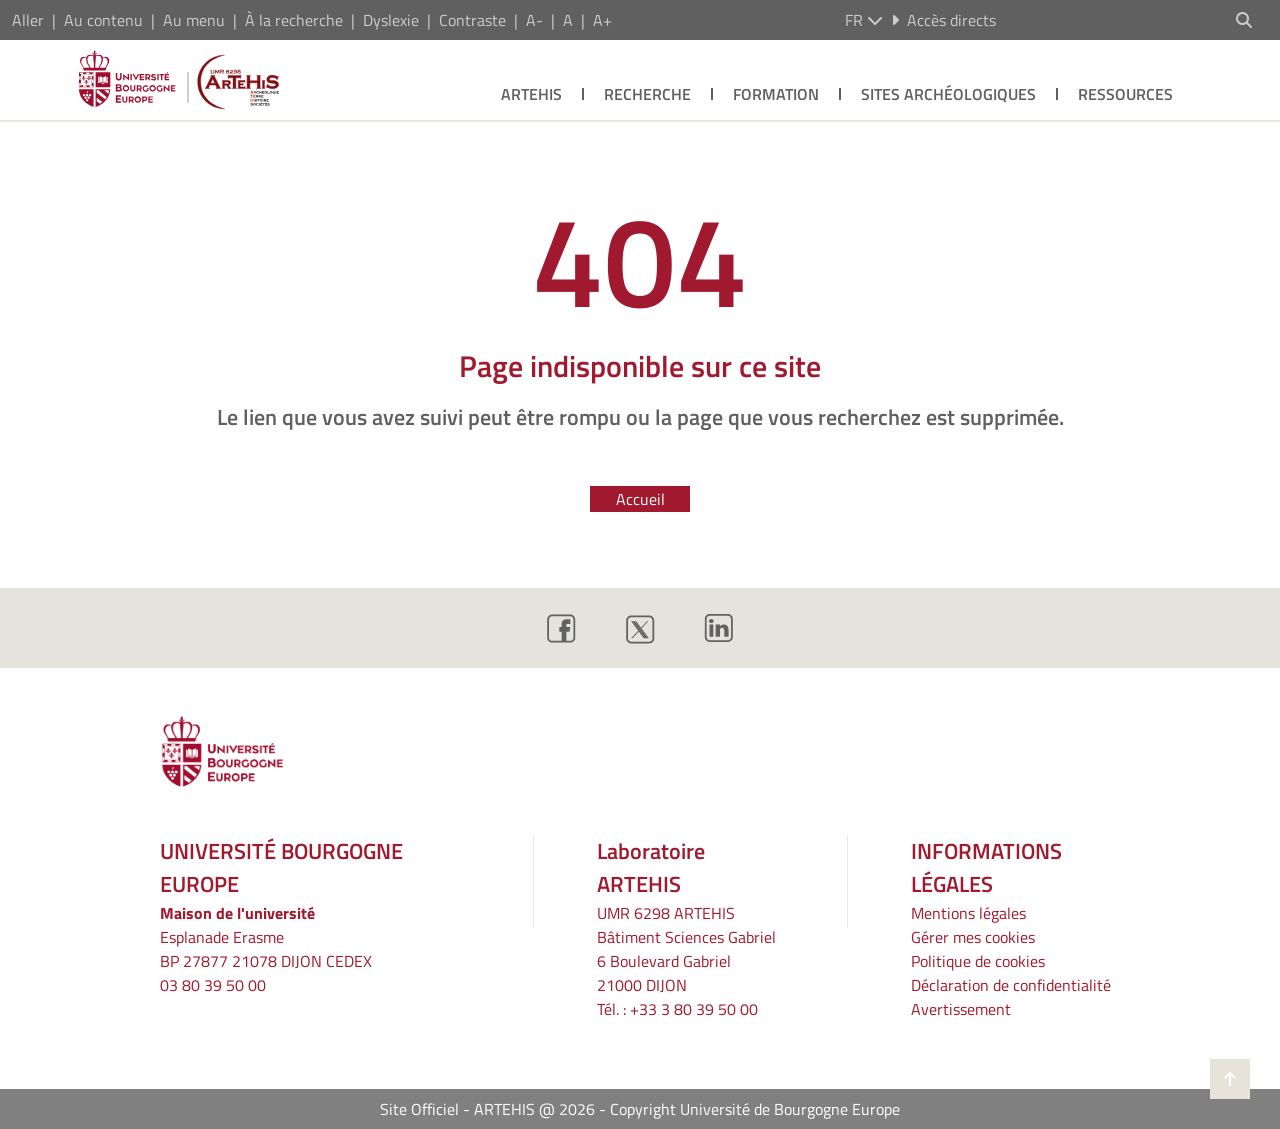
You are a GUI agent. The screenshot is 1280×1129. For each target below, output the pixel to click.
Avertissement (961, 1009)
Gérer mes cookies (973, 937)
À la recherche (294, 20)
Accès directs (943, 20)
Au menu (194, 20)
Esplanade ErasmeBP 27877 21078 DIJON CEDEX (266, 949)
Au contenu (103, 20)
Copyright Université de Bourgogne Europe (755, 1109)
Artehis (531, 94)
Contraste (472, 20)
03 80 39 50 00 (213, 985)
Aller (28, 20)
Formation (776, 94)
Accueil (640, 499)
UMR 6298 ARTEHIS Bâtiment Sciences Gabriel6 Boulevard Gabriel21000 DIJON (686, 949)
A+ (602, 20)
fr (864, 20)
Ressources (1125, 94)
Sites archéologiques (948, 94)
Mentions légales (968, 913)
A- (534, 20)
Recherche (647, 94)
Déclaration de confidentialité (1011, 985)
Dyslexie (391, 20)
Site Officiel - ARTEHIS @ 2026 (487, 1109)
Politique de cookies (978, 961)
